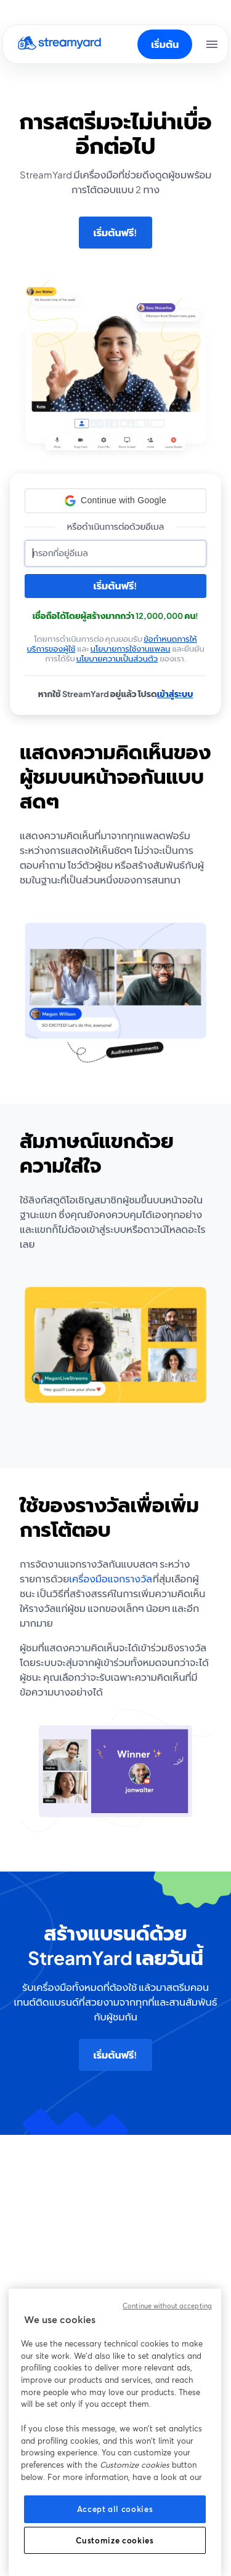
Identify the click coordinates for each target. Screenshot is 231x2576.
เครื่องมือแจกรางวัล (111, 1578)
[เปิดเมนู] (212, 44)
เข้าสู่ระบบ (175, 693)
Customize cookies (114, 2540)
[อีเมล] (115, 553)
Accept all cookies (115, 2508)
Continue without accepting (167, 2306)
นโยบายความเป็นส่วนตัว (117, 658)
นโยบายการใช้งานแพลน (131, 648)
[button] (115, 500)
